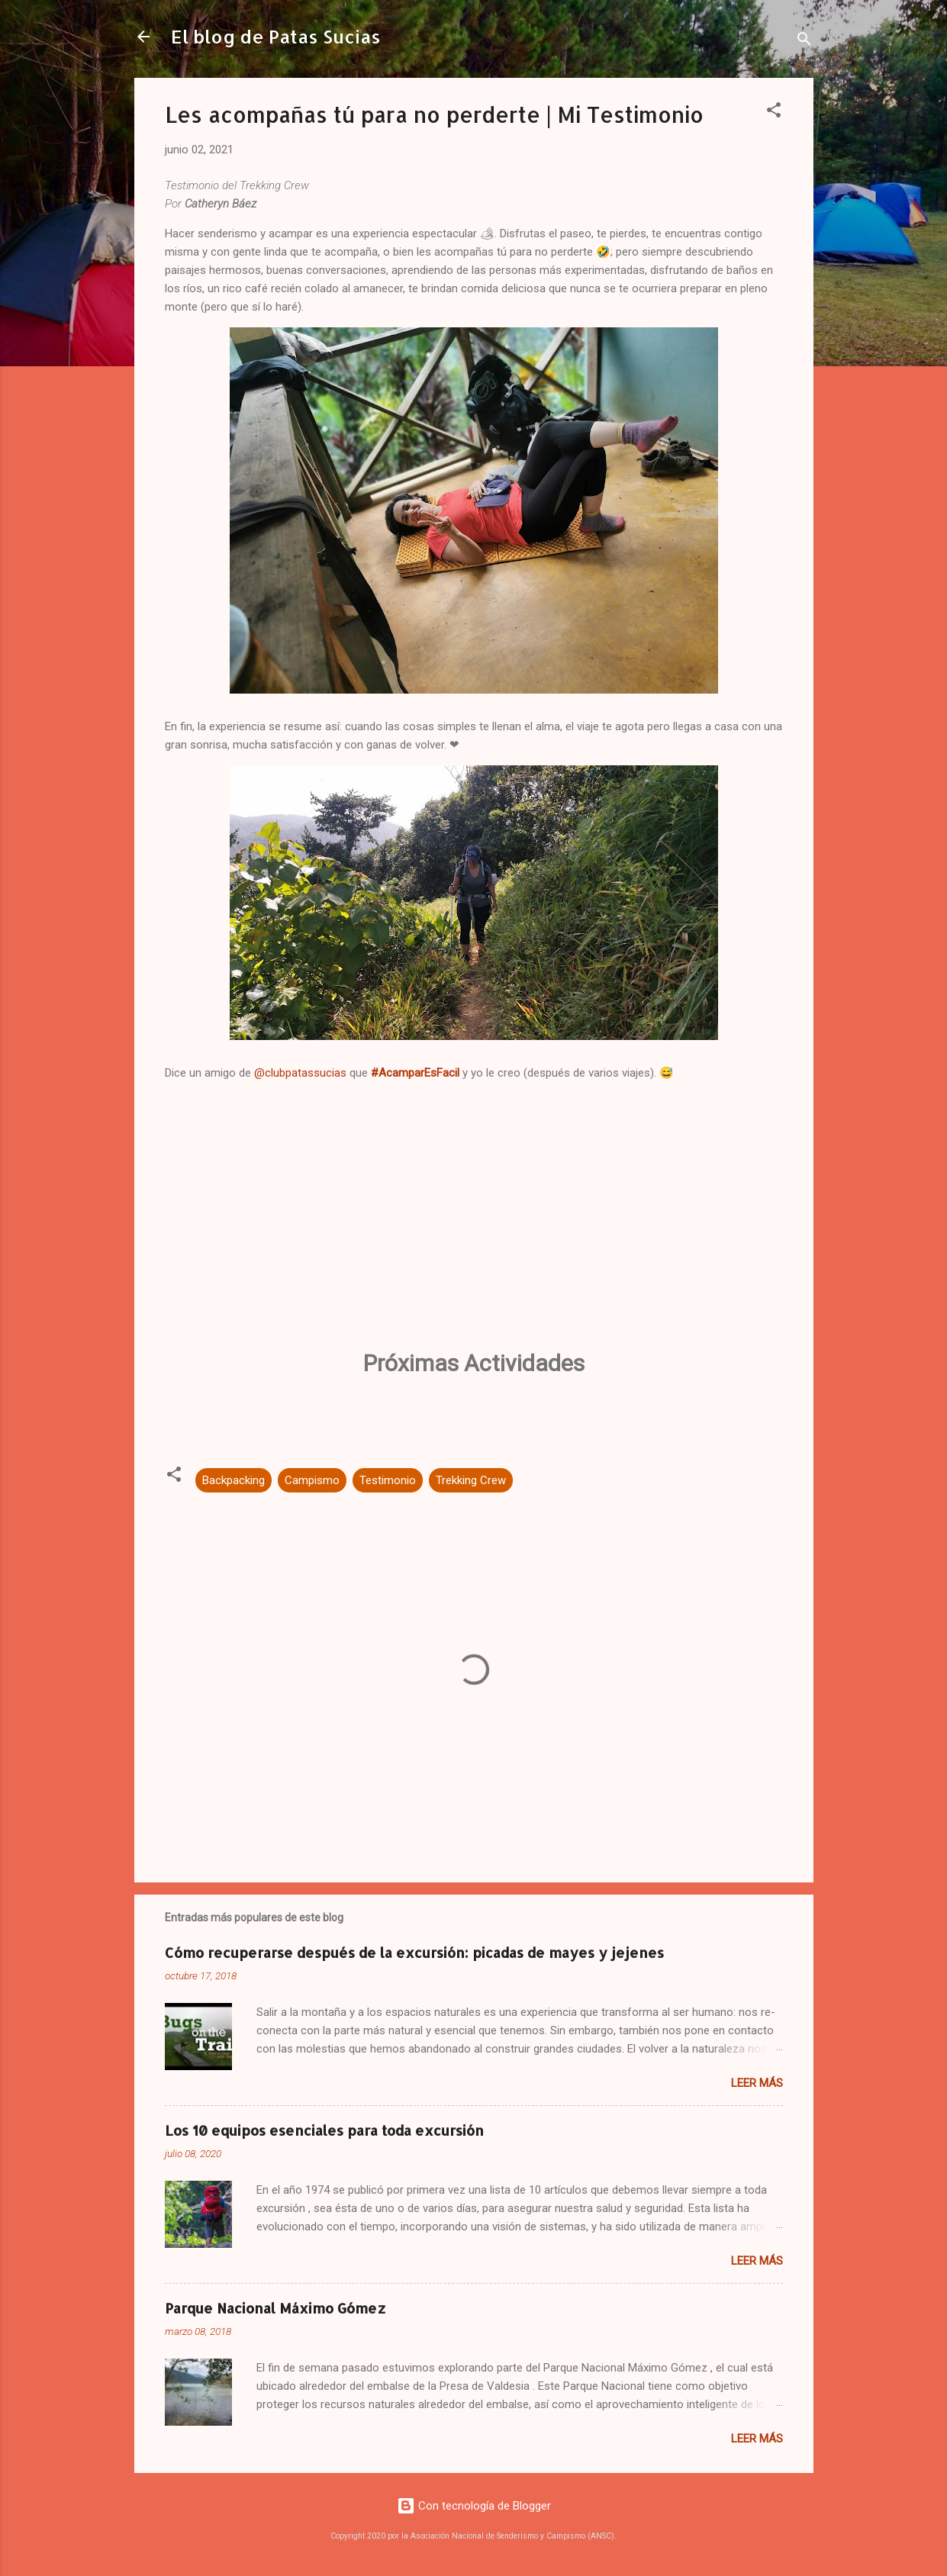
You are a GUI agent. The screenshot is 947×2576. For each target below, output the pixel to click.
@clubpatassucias (300, 1073)
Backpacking (233, 1480)
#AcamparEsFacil (415, 1073)
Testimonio (387, 1480)
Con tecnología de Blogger (474, 2506)
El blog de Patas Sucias (276, 36)
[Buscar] (804, 41)
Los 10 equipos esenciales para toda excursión (324, 2130)
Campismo (312, 1480)
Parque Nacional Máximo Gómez (275, 2308)
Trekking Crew (471, 1480)
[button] (774, 112)
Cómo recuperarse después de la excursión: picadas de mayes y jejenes (414, 1952)
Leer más (757, 2083)
